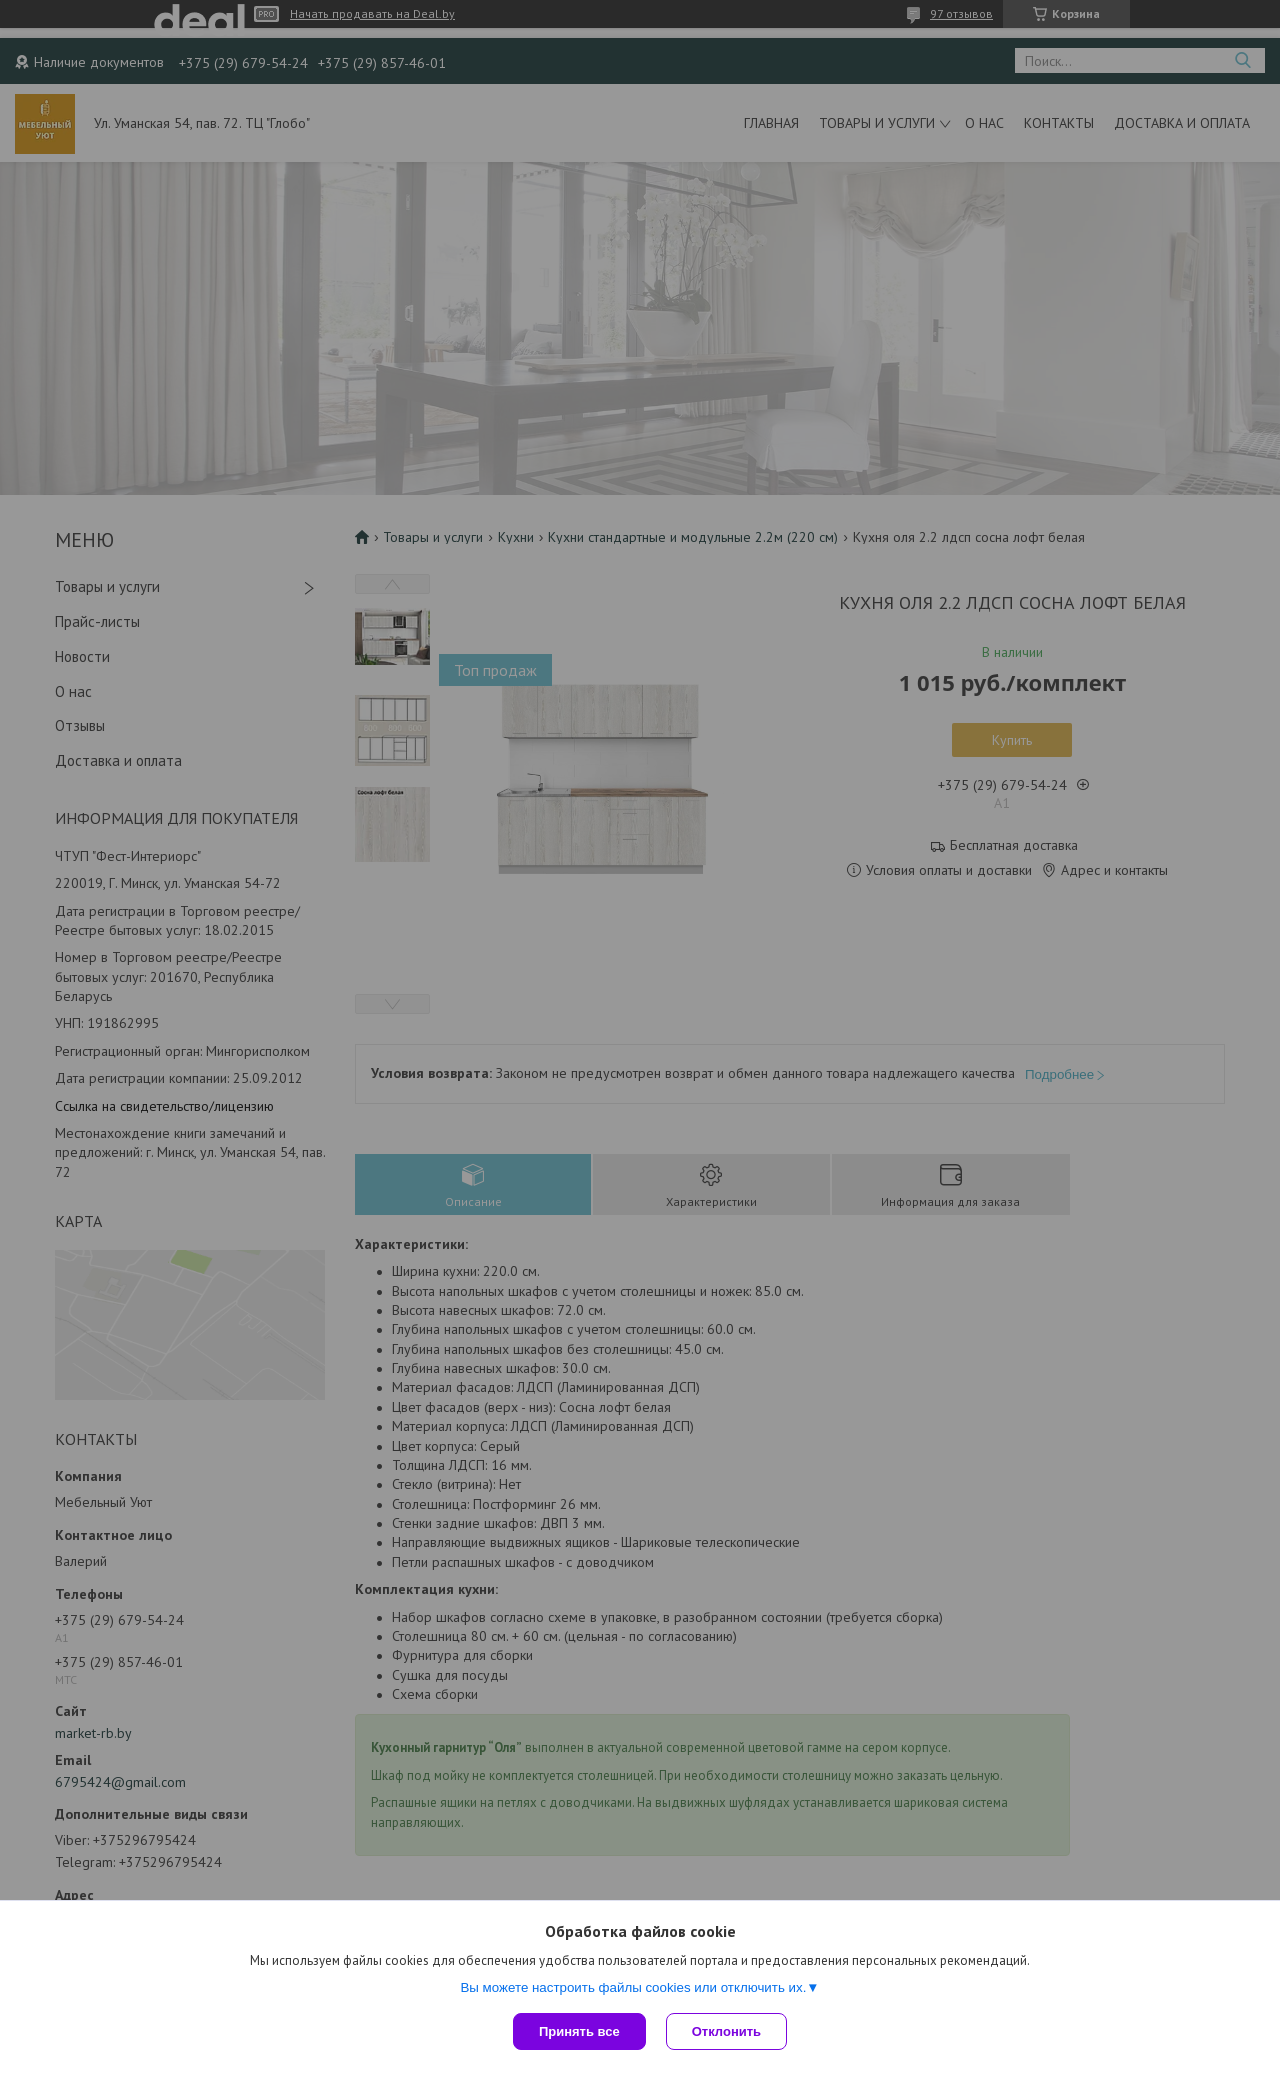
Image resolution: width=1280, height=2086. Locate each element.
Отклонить (726, 2031)
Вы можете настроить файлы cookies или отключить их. (633, 1987)
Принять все (579, 2031)
